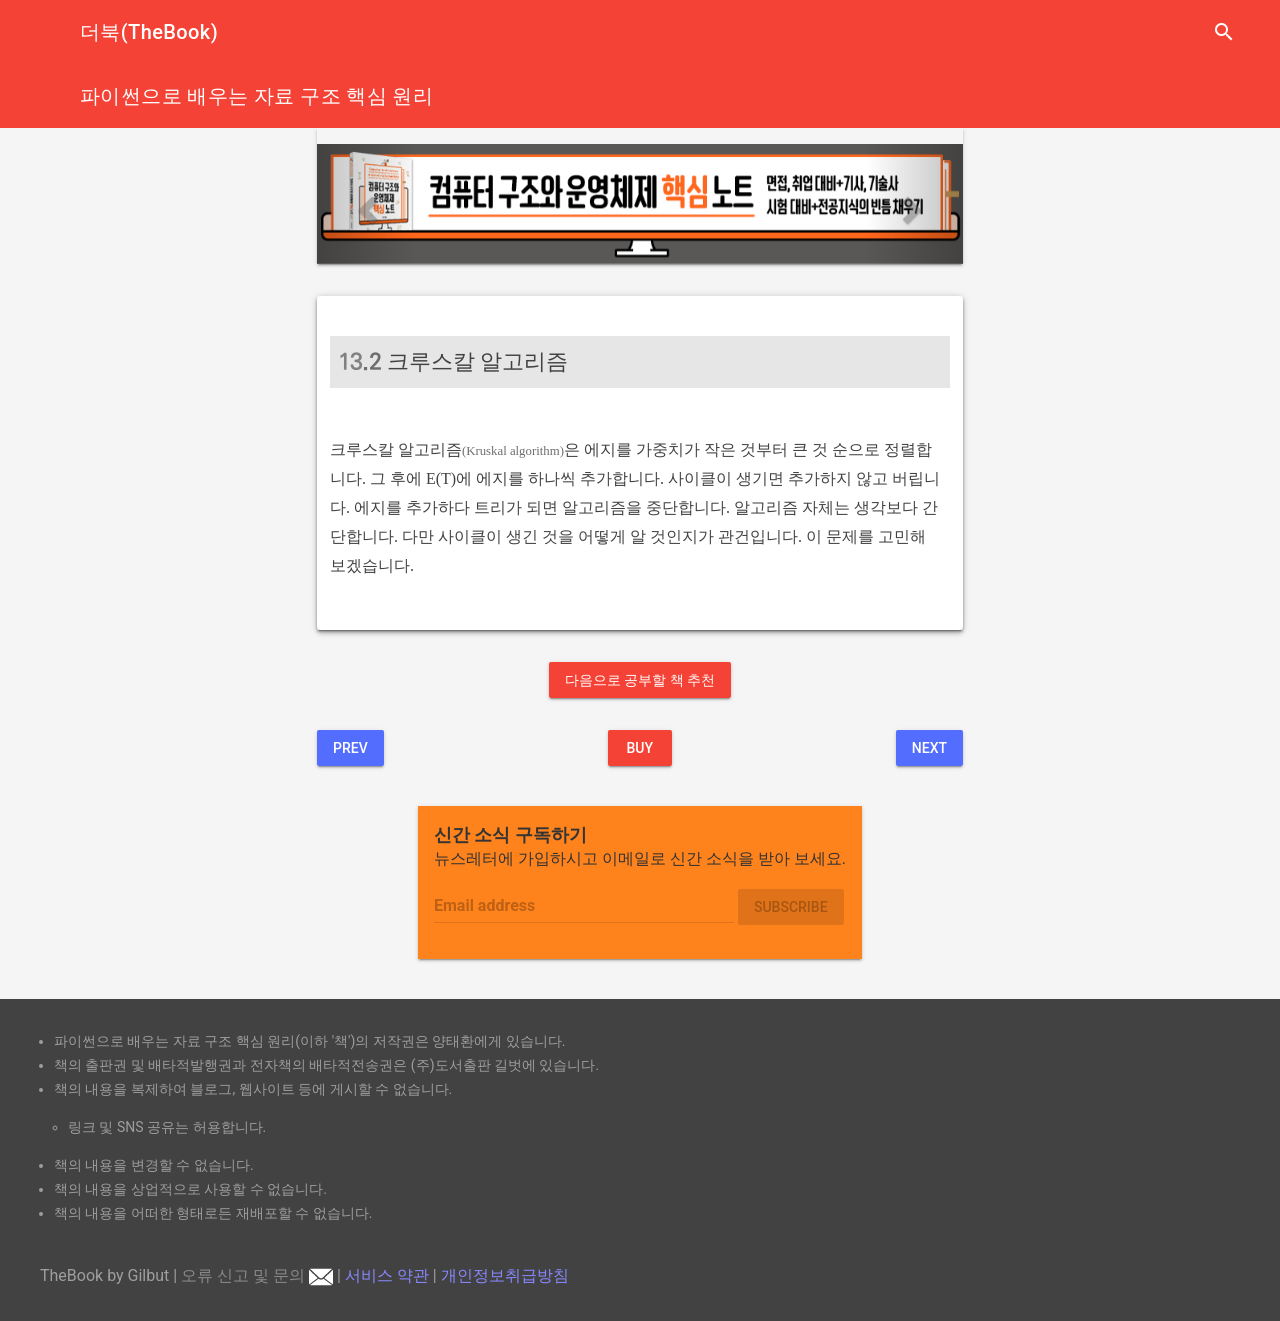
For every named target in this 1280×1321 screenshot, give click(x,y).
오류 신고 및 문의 (257, 1275)
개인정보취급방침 (505, 1275)
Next (929, 748)
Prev (350, 748)
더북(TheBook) (149, 32)
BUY (639, 748)
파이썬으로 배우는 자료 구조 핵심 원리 (256, 96)
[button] (365, 204)
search (1224, 32)
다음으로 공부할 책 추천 (640, 680)
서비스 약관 (387, 1275)
